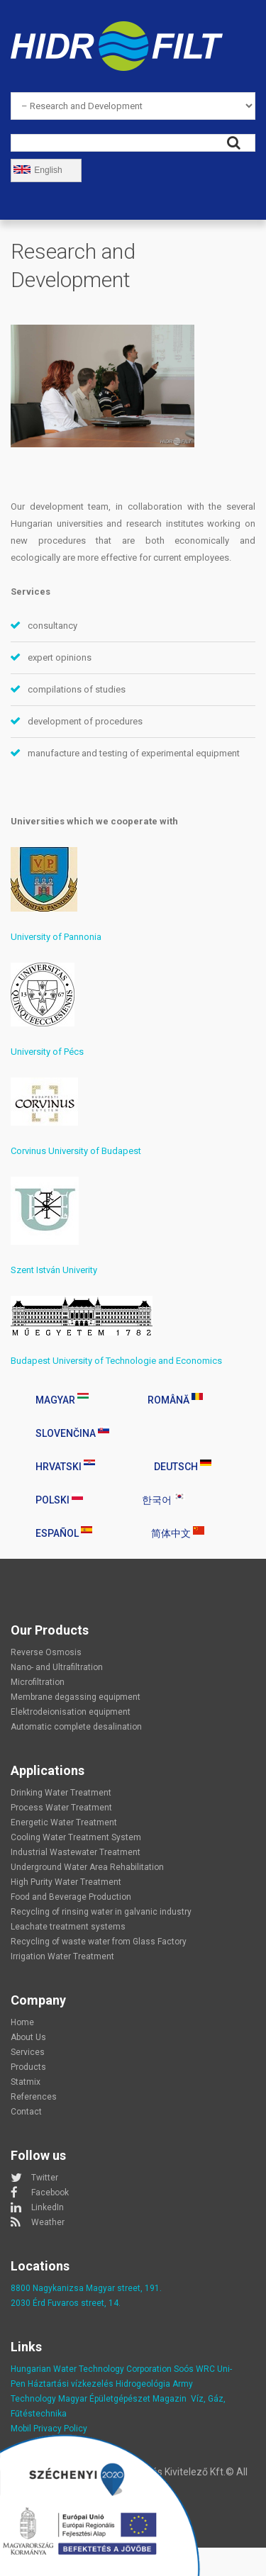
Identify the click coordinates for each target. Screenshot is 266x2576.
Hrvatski (65, 1466)
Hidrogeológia (143, 2384)
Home (22, 2022)
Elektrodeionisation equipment (71, 1712)
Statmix (25, 2082)
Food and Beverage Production (71, 1897)
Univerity (79, 1270)
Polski (59, 1499)
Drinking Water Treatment (61, 1793)
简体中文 (177, 1532)
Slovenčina (72, 1432)
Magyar (62, 1399)
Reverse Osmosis (46, 1652)
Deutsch (182, 1466)
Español (63, 1532)
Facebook (50, 2192)
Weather (48, 2222)
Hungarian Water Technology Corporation (91, 2369)
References (34, 2097)
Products (28, 2067)
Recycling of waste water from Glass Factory (99, 1942)
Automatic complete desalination (76, 1727)
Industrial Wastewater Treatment (75, 1852)
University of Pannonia (56, 936)
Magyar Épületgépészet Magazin (122, 2399)
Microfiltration (38, 1682)
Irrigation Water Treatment (62, 1956)
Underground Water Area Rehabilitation (87, 1867)
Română (175, 1399)
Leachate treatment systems (68, 1927)
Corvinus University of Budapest (76, 1151)
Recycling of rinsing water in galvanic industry (101, 1912)
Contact (26, 2112)
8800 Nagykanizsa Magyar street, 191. (86, 2288)
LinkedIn (47, 2207)
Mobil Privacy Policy (49, 2429)
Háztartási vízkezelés (70, 2384)
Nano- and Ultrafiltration (57, 1667)
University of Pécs (47, 1051)
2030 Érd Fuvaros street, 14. (66, 2303)
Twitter (44, 2178)
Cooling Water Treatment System (76, 1837)
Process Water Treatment (61, 1808)
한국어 (163, 1499)
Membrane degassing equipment (75, 1697)
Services (28, 2052)
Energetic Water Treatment (64, 1822)
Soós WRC (194, 2369)
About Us (28, 2037)
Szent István (36, 1270)
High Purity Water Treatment (66, 1882)
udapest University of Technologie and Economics (119, 1360)
